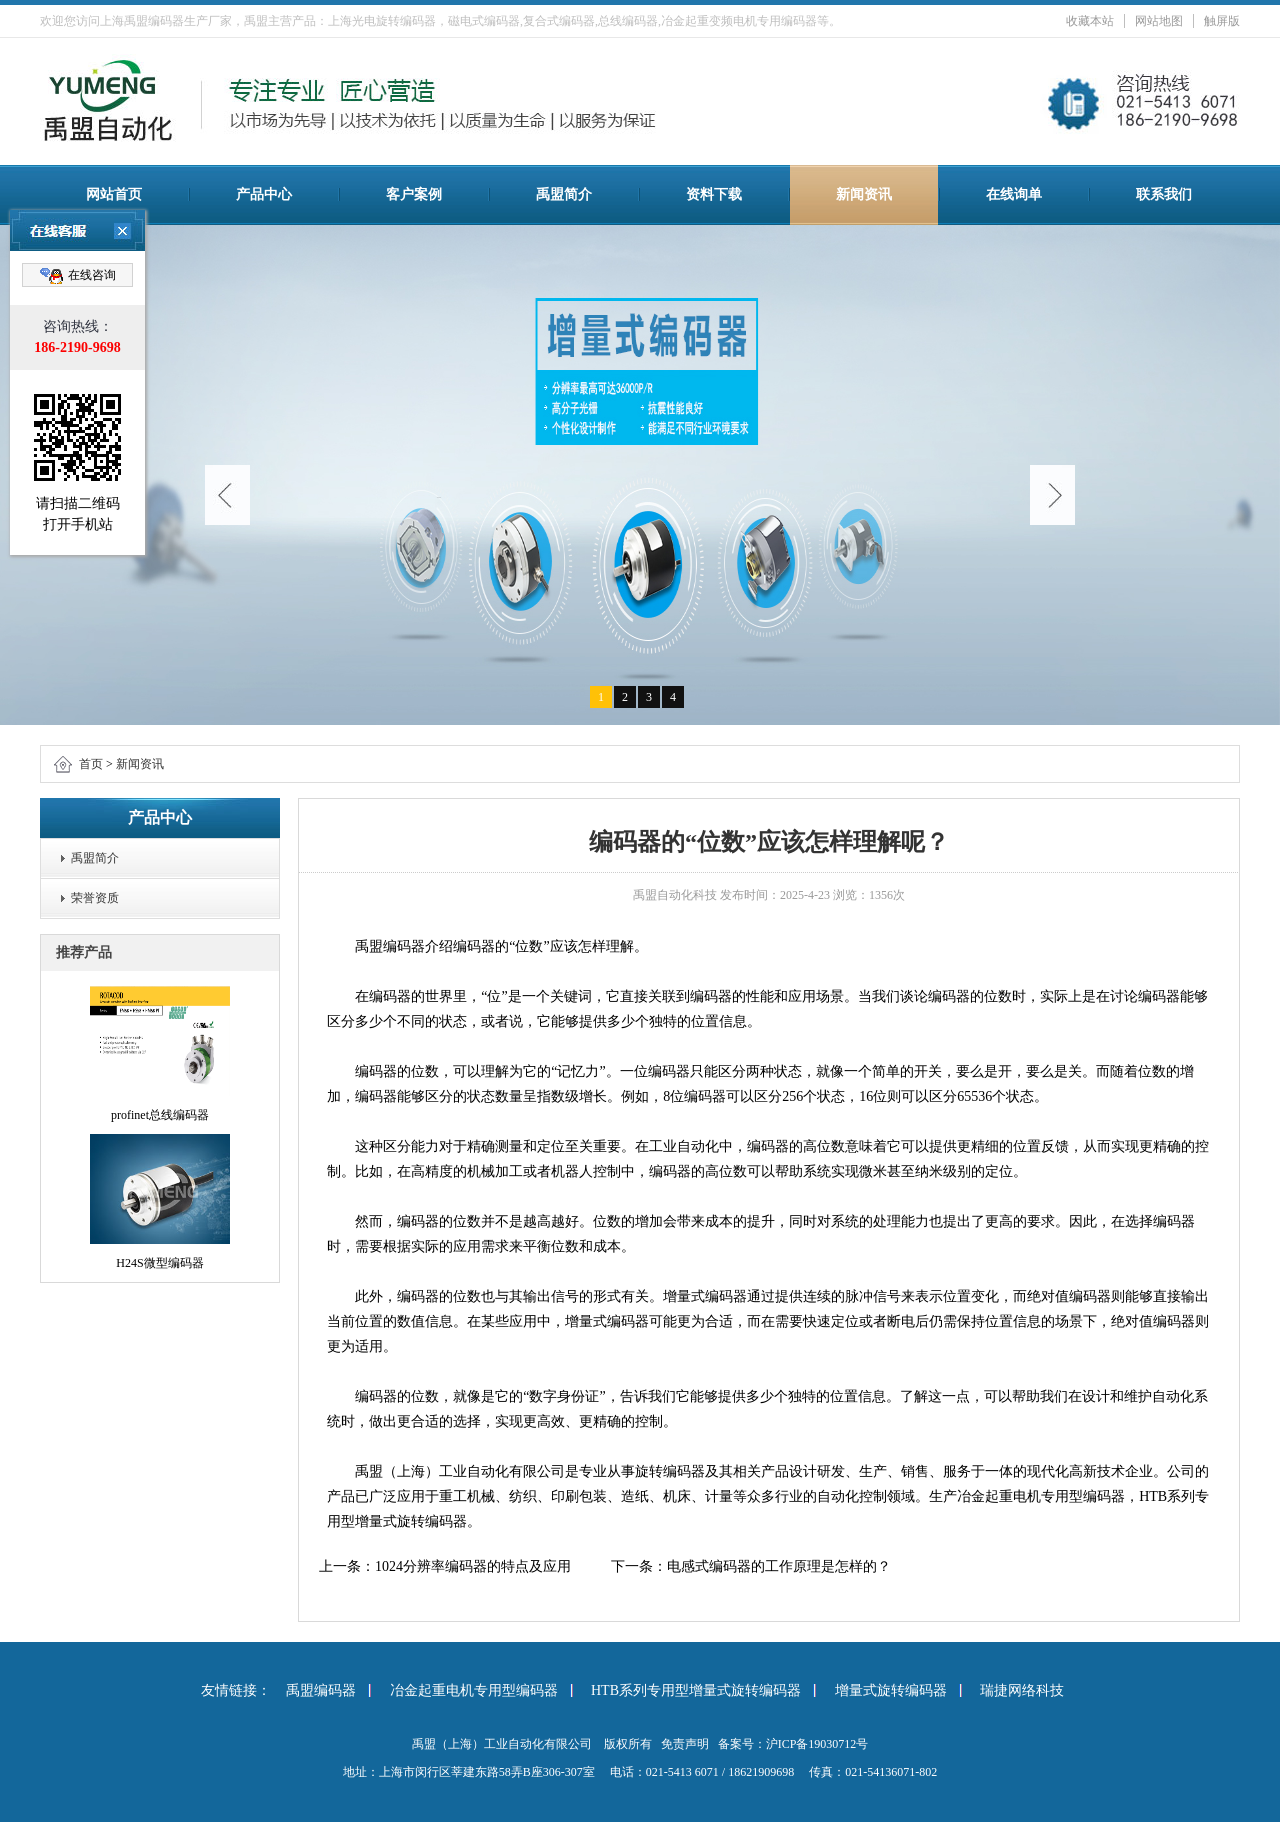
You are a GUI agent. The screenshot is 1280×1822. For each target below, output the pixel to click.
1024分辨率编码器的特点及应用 (473, 1566)
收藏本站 (1090, 21)
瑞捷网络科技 (1022, 1690)
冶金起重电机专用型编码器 (474, 1690)
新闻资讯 (864, 194)
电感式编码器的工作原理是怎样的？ (779, 1566)
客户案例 (414, 194)
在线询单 (1014, 194)
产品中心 (264, 194)
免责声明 (685, 1744)
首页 (91, 764)
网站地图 (1159, 21)
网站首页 (114, 194)
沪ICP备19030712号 (817, 1744)
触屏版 (1222, 21)
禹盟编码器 (321, 1690)
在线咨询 (78, 276)
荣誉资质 (95, 898)
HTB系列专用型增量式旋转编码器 (696, 1690)
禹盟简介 (564, 194)
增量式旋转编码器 (891, 1690)
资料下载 (714, 194)
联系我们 (1164, 194)
